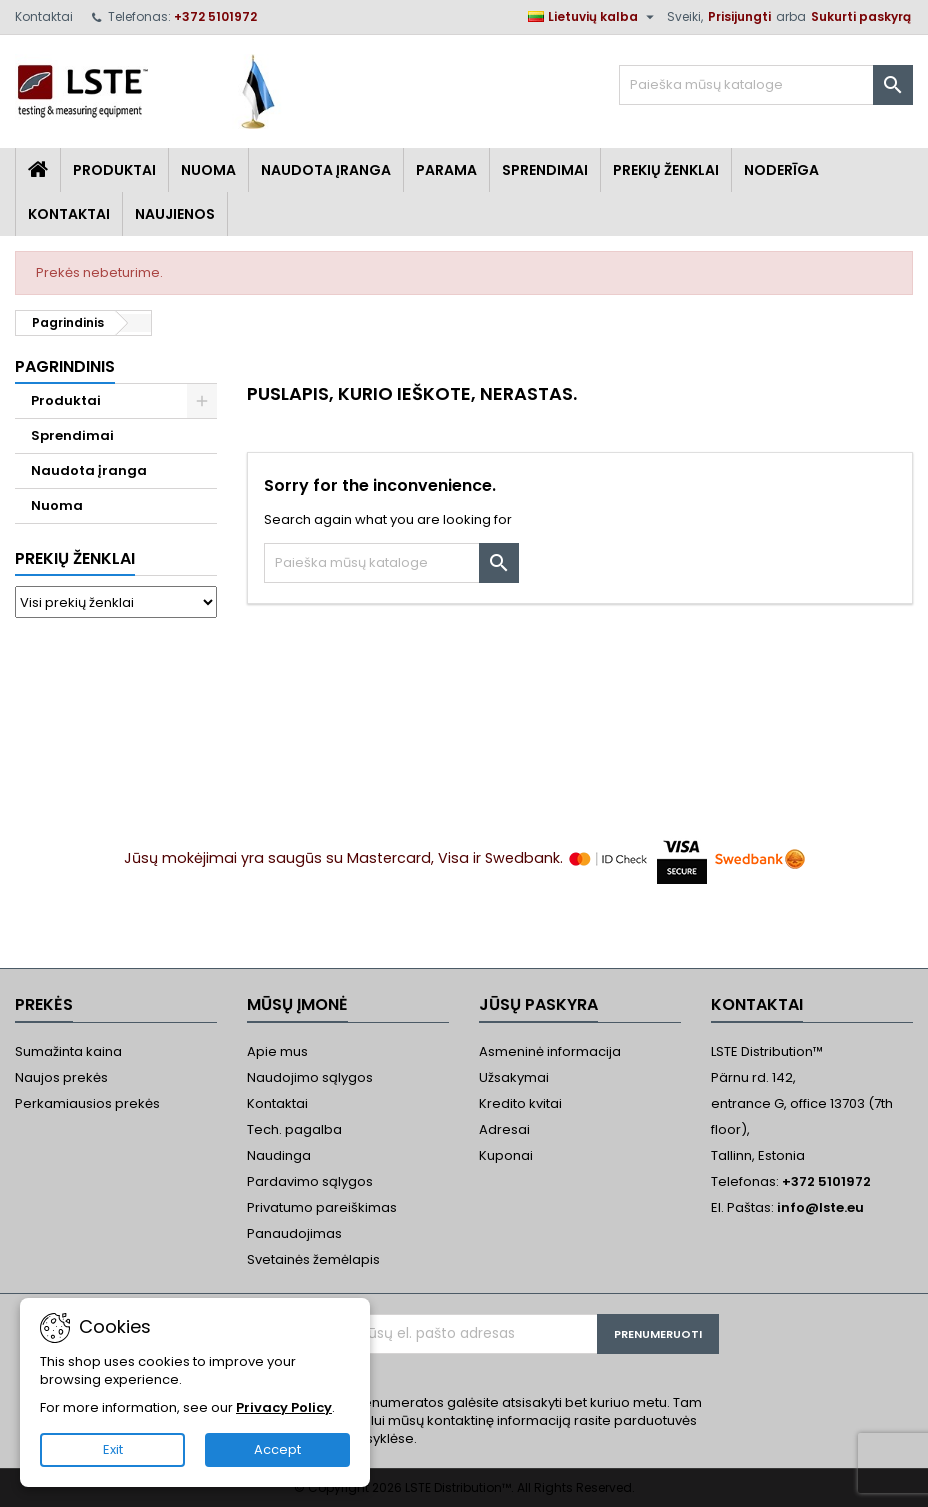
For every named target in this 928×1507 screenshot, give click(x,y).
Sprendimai (545, 170)
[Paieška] (766, 85)
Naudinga (279, 1155)
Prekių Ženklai (666, 170)
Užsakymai (514, 1077)
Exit (113, 1449)
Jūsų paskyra (538, 1004)
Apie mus (277, 1051)
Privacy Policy (284, 1407)
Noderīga (781, 170)
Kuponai (506, 1155)
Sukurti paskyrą (861, 16)
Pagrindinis (65, 366)
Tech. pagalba (294, 1129)
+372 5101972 (215, 16)
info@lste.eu (820, 1207)
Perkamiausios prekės (87, 1103)
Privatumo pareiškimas (322, 1207)
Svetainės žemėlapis (313, 1259)
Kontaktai (44, 16)
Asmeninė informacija (550, 1051)
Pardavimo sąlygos (310, 1181)
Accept (277, 1449)
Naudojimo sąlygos (310, 1077)
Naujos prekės (61, 1077)
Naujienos (175, 214)
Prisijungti (739, 16)
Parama (446, 170)
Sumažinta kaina (68, 1051)
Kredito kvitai (520, 1103)
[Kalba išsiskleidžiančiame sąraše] (593, 17)
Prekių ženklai (75, 558)
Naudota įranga (326, 170)
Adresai (504, 1129)
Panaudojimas (294, 1233)
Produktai (114, 170)
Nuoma (208, 170)
